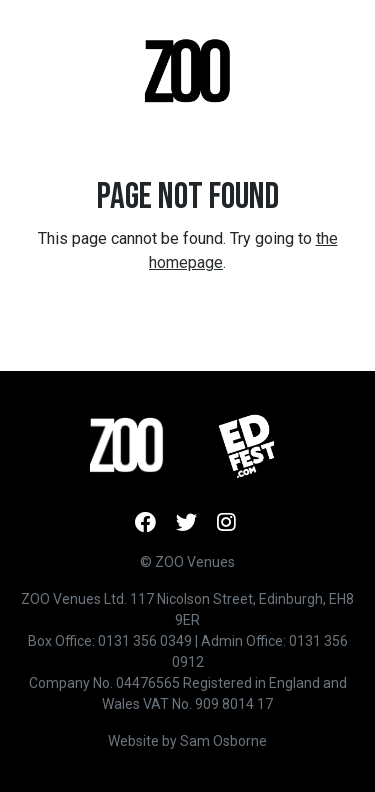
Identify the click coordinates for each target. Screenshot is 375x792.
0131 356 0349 (145, 641)
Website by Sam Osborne (187, 741)
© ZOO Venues (187, 562)
